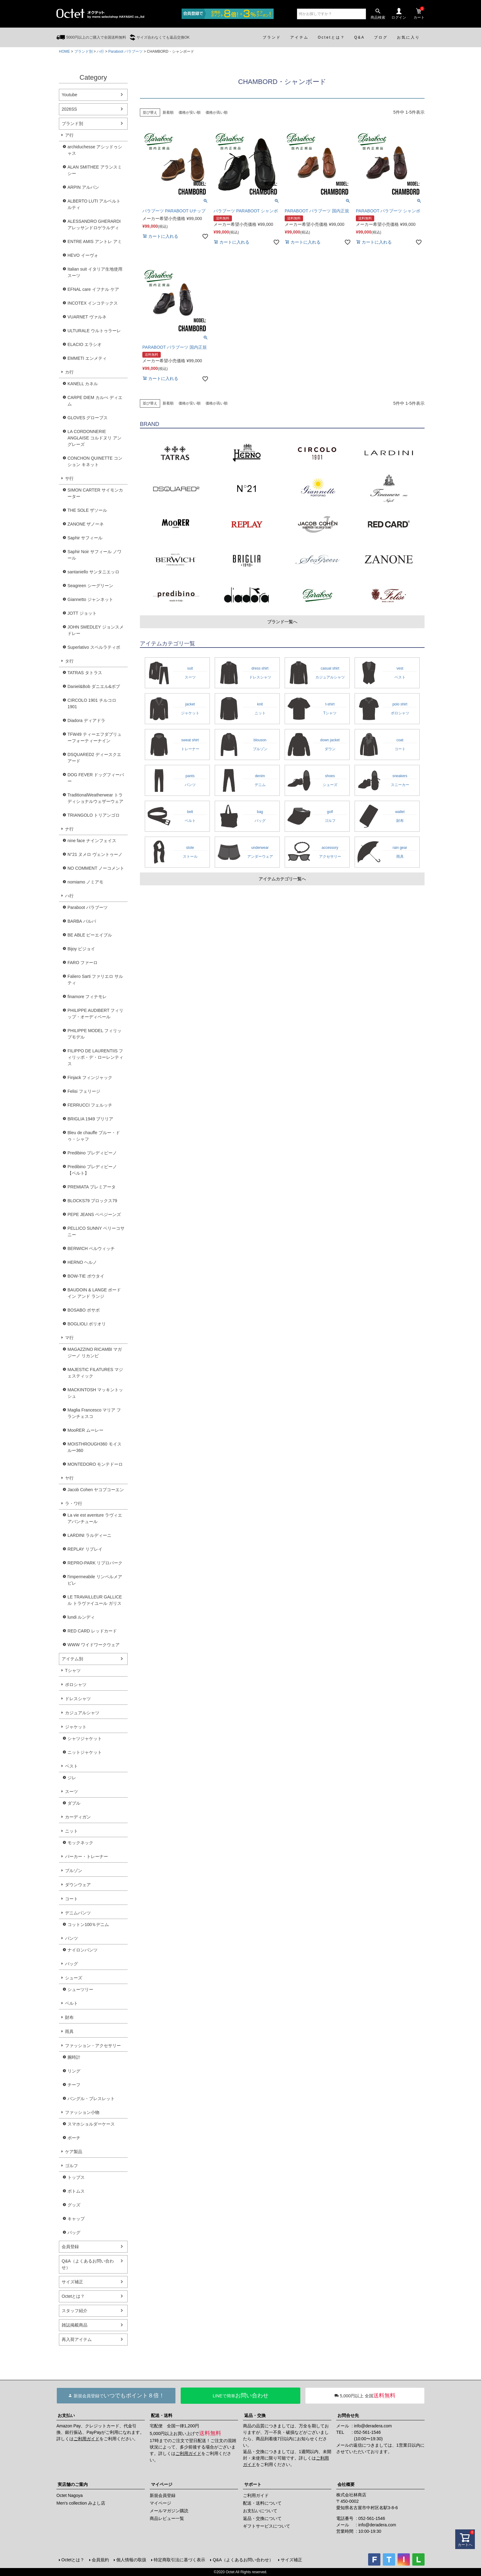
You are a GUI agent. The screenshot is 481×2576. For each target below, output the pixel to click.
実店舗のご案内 (73, 2484)
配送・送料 (161, 2415)
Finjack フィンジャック (89, 1077)
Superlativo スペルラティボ (93, 647)
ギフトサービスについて (266, 2526)
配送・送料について (262, 2503)
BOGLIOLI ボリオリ (86, 1323)
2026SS (69, 109)
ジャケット (76, 1726)
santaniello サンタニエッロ (93, 571)
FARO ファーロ (82, 962)
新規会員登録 (162, 2495)
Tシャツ (73, 1670)
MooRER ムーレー (85, 1430)
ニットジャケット (84, 1752)
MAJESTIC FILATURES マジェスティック (95, 1372)
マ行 (69, 1337)
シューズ (73, 1977)
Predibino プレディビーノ (92, 1152)
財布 (69, 2017)
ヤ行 (69, 1478)
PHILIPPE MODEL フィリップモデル (94, 1033)
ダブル (73, 1803)
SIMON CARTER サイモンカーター (95, 493)
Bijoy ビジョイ (81, 948)
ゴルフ (71, 2165)
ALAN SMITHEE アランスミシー (94, 170)
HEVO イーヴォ (82, 255)
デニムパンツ (78, 1912)
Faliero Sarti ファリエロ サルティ (95, 979)
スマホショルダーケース (91, 2124)
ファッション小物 (82, 2112)
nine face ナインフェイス (91, 840)
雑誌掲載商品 (74, 2325)
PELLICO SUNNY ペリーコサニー (96, 1231)
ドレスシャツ (78, 1698)
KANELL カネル (82, 383)
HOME (64, 51)
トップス (76, 2177)
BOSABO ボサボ (83, 1310)
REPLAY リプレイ (84, 1549)
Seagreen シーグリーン (90, 585)
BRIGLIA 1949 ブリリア (90, 1118)
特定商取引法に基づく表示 (179, 2559)
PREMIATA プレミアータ (91, 1186)
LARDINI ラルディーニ (89, 1535)
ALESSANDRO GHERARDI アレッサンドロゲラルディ (94, 224)
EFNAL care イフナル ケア (93, 289)
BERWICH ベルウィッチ (91, 1248)
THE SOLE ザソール (87, 510)
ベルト (71, 2003)
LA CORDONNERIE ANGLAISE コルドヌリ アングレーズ (94, 438)
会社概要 (346, 2484)
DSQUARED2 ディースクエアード (94, 757)
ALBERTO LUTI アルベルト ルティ (94, 204)
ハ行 (100, 51)
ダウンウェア (78, 1884)
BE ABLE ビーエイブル (89, 935)
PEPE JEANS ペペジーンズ (94, 1214)
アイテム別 (72, 1658)
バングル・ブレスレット (91, 2098)
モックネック (80, 1842)
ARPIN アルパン (83, 187)
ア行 (69, 135)
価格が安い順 (190, 112)
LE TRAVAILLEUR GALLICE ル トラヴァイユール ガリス (94, 1600)
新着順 (168, 112)
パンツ (71, 1938)
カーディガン (78, 1816)
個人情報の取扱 (131, 2559)
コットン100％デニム (88, 1924)
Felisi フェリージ (83, 1091)
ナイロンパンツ (82, 1949)
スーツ (71, 1791)
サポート (252, 2484)
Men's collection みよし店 (80, 2503)
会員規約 (100, 2559)
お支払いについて (260, 2510)
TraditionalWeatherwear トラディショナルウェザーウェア (95, 798)
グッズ (73, 2204)
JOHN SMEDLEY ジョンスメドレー (95, 630)
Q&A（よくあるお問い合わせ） (88, 2264)
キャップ (76, 2218)
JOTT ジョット (82, 613)
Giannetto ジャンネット (90, 599)
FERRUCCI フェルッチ (89, 1105)
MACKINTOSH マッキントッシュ (95, 1393)
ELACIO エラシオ (84, 344)
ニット (71, 1831)
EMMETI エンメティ (87, 358)
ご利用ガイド (86, 2438)
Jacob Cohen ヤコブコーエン (95, 1489)
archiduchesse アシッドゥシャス (94, 150)
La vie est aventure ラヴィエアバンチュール (94, 1518)
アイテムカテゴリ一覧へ (282, 878)
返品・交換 (255, 2415)
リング (73, 2071)
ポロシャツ (76, 1684)
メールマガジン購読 (169, 2510)
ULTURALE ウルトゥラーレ (94, 330)
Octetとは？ (73, 2296)
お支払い (66, 2415)
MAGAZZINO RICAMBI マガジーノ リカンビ (94, 1352)
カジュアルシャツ (82, 1712)
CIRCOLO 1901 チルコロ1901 (91, 703)
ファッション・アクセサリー (93, 2045)
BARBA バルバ (81, 921)
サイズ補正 (72, 2281)
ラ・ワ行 (73, 1503)
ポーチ (73, 2137)
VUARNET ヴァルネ (86, 316)
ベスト (71, 1766)
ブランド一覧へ (282, 621)
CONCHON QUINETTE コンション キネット (94, 461)
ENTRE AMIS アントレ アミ (94, 241)
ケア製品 (73, 2151)
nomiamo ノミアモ (85, 882)
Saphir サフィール (84, 537)
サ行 (69, 478)
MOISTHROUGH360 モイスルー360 (94, 1447)
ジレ (71, 1777)
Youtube (69, 94)
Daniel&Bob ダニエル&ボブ (93, 686)
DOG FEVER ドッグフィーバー (95, 778)
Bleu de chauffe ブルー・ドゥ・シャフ (93, 1136)
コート (71, 1898)
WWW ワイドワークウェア (93, 1644)
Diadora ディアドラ (86, 720)
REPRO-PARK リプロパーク (94, 1562)
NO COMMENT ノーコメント (95, 868)
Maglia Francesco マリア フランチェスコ (94, 1413)
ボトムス (76, 2191)
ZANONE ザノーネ (85, 524)
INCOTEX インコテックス (92, 303)
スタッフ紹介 (74, 2310)
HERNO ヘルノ (82, 1262)
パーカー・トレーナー (86, 1856)
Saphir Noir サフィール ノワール (94, 554)
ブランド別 (83, 51)
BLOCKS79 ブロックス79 (92, 1200)
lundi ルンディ (81, 1617)
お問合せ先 (348, 2415)
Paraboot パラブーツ (125, 51)
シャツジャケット (84, 1738)
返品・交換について (262, 2518)
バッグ (71, 1963)
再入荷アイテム (77, 2339)
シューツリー (80, 1989)
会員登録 (70, 2246)
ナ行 (69, 828)
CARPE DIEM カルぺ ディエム (94, 400)
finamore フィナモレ (87, 996)
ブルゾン (73, 1870)
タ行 (69, 661)
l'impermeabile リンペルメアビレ (94, 1580)
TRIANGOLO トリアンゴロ (93, 815)
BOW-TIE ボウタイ (85, 1276)
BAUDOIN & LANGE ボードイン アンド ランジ (94, 1293)
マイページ (161, 2484)
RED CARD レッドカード (92, 1630)
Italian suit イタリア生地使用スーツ (94, 272)
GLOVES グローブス (87, 417)
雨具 (69, 2031)
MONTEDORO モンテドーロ (95, 1464)
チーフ (73, 2084)
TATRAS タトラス (84, 672)
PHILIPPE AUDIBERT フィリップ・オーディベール (95, 1013)
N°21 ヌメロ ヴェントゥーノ (94, 854)
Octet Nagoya (69, 2495)
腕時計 (73, 2057)
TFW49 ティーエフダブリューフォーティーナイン (94, 737)
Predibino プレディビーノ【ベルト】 (92, 1170)
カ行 (69, 372)
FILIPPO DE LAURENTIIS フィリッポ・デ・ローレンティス (95, 1057)
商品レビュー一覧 (167, 2518)
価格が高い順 (217, 112)
